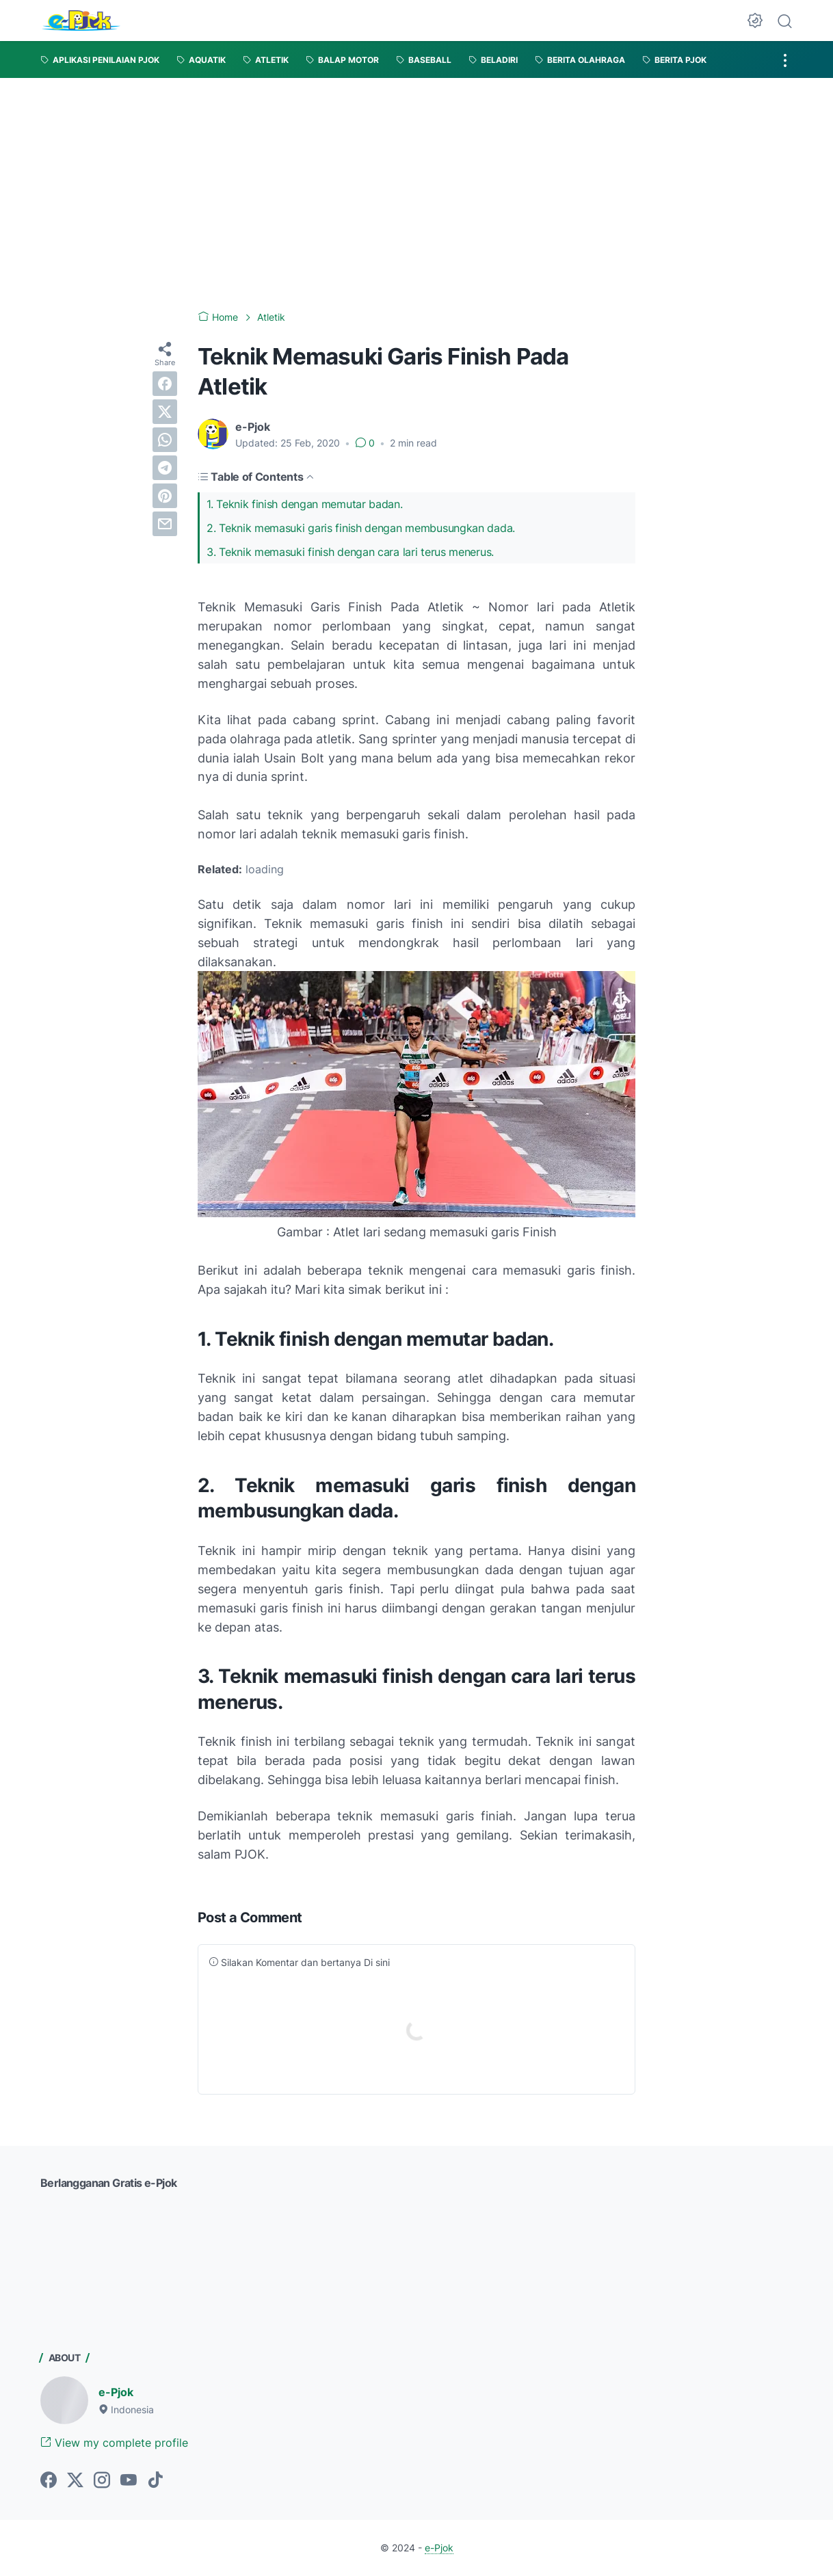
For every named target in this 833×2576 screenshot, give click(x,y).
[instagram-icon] (102, 2481)
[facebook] (165, 383)
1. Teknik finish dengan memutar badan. (306, 504)
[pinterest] (165, 495)
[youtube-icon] (128, 2481)
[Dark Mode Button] (755, 20)
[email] (165, 524)
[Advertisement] (416, 180)
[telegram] (165, 467)
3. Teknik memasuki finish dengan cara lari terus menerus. (350, 552)
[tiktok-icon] (155, 2481)
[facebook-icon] (48, 2481)
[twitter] (165, 411)
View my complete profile (114, 2442)
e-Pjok (115, 2392)
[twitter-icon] (75, 2481)
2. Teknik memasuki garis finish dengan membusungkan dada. (361, 528)
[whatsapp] (165, 439)
